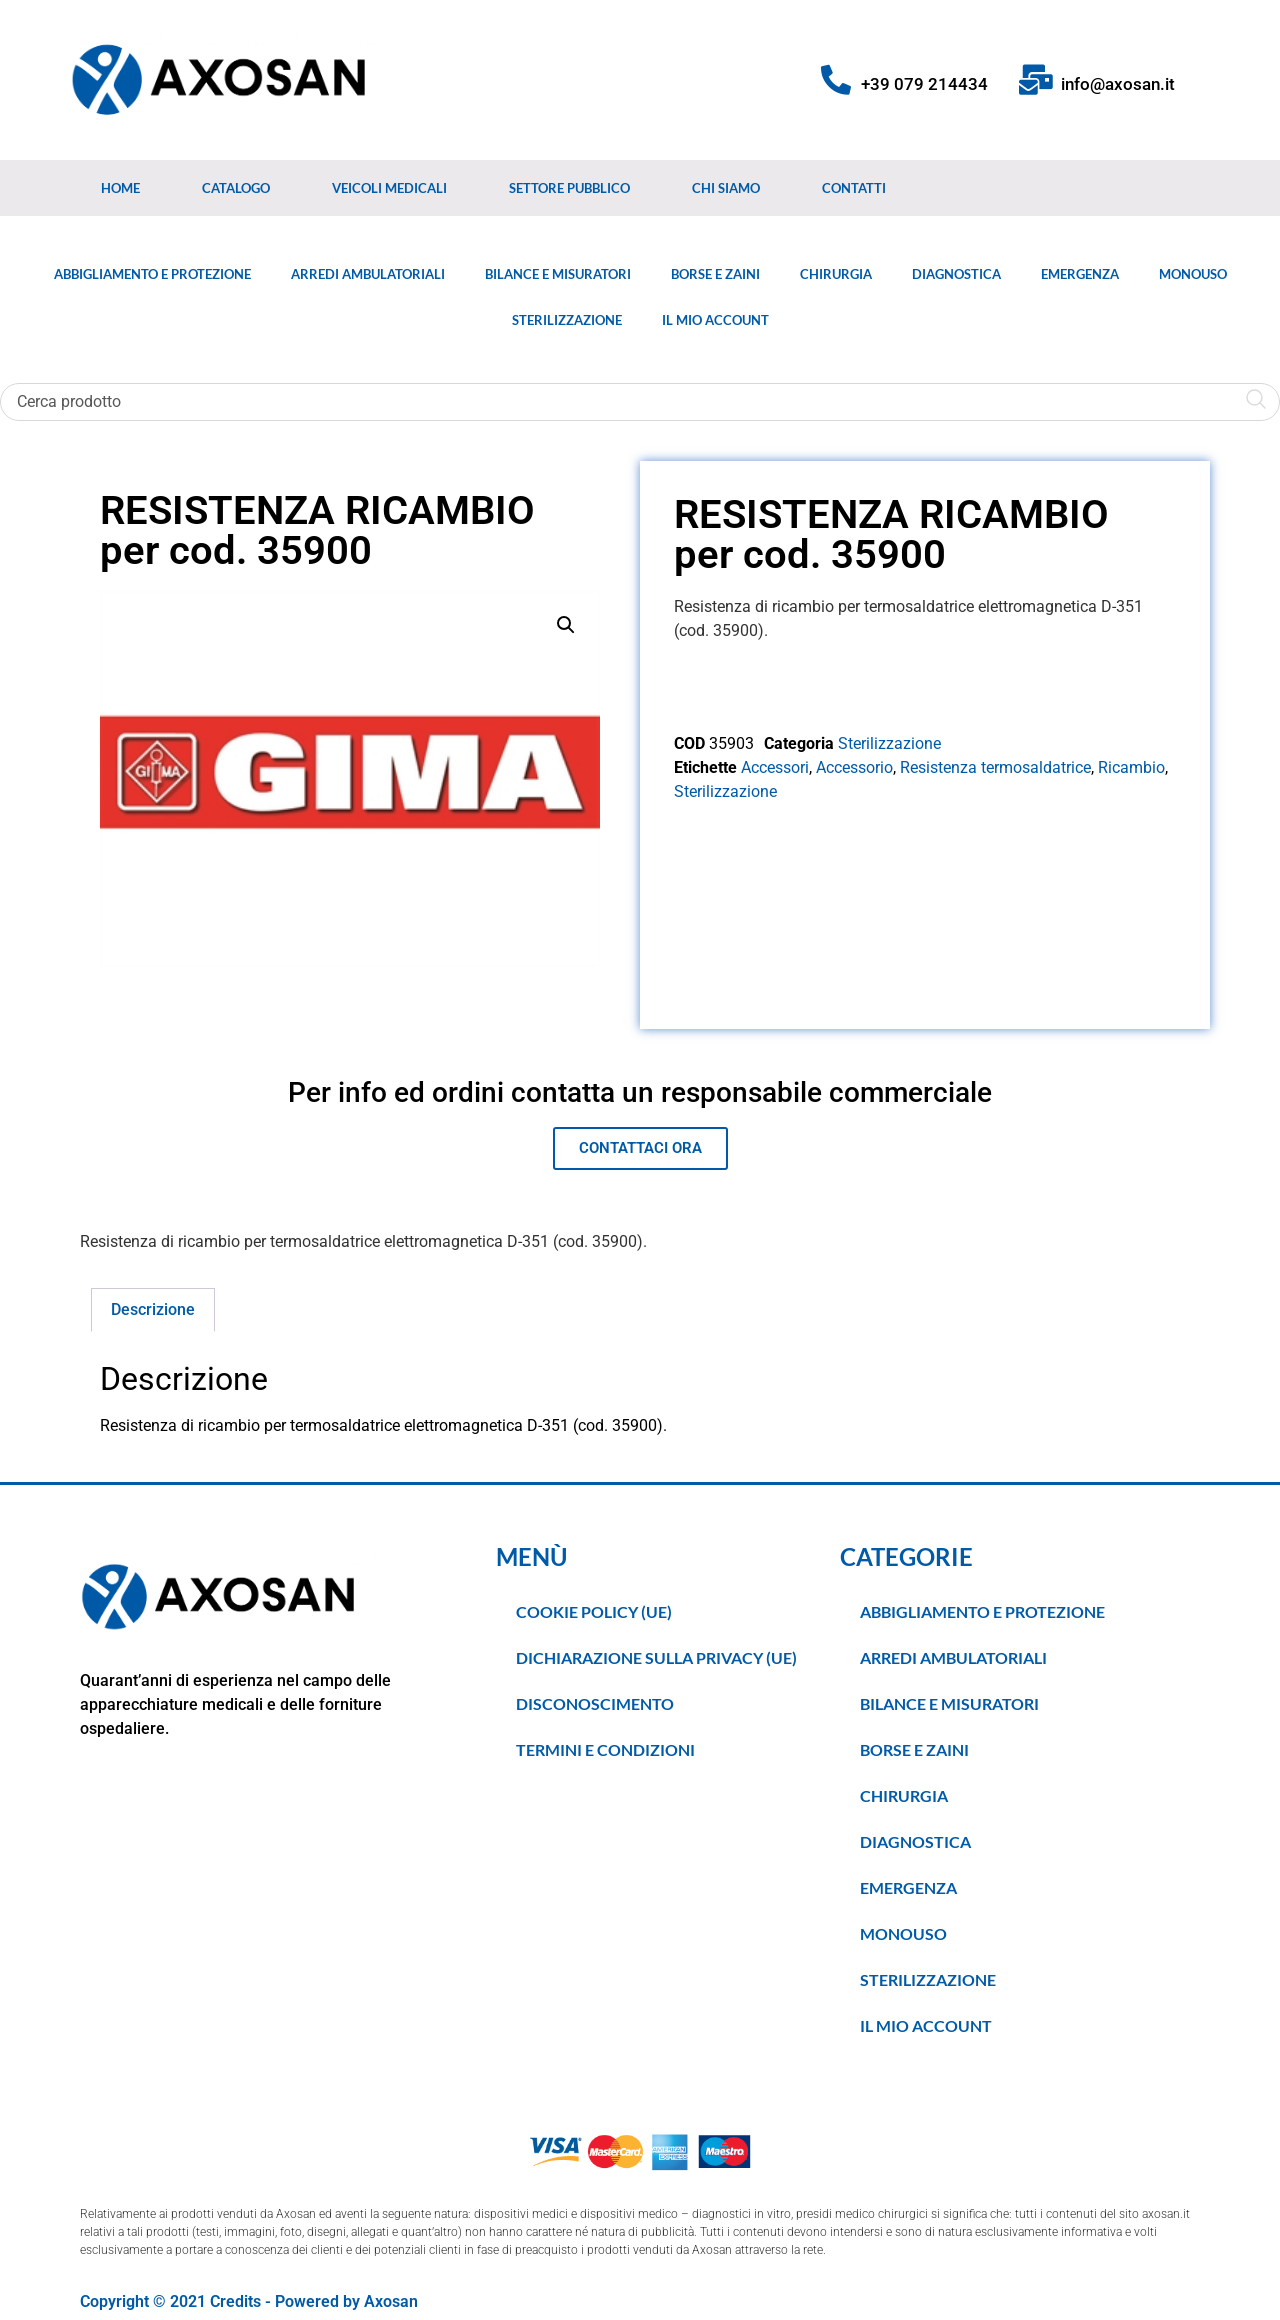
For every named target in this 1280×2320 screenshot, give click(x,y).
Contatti (854, 188)
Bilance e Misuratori (558, 274)
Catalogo (236, 188)
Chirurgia (836, 274)
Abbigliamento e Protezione (152, 274)
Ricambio (1131, 767)
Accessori (775, 767)
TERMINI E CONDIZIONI (605, 1749)
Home (120, 188)
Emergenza (1080, 274)
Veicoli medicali (389, 188)
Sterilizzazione (567, 320)
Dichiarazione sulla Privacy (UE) (656, 1657)
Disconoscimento (595, 1703)
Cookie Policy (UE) (594, 1611)
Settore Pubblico (569, 188)
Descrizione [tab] (153, 1309)
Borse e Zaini (715, 274)
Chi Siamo (726, 188)
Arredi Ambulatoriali (368, 274)
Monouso (1193, 274)
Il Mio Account (715, 320)
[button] (566, 625)
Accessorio (854, 767)
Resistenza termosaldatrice (995, 767)
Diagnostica (956, 274)
